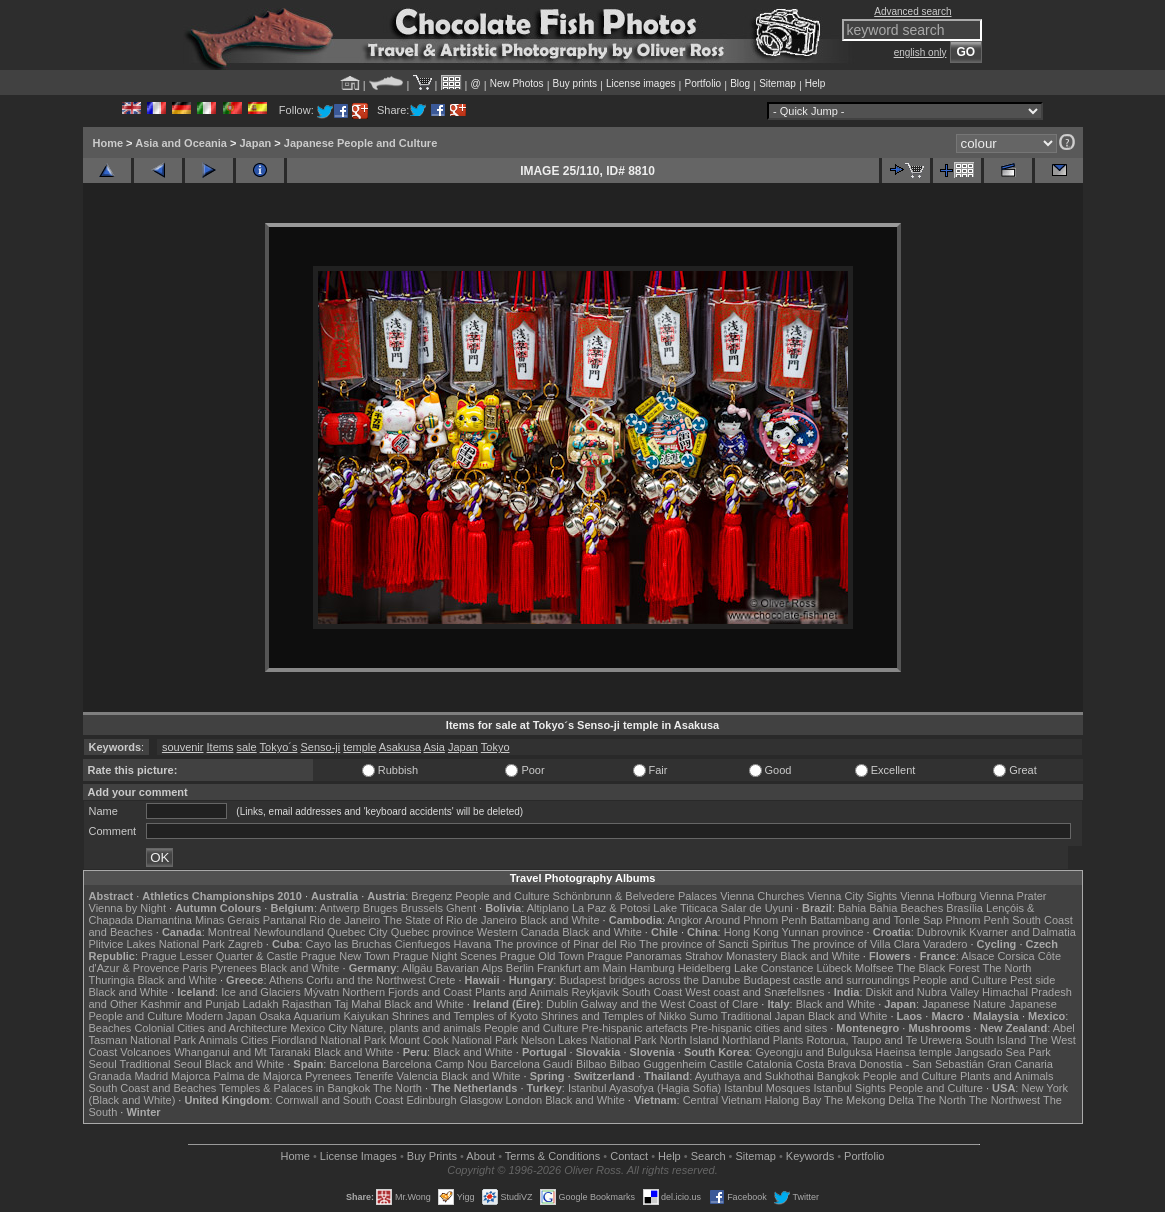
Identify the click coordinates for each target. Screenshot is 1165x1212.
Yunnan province (823, 932)
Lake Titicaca (685, 908)
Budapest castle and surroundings (826, 980)
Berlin (520, 968)
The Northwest (1005, 1100)
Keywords (810, 1156)
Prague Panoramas (634, 956)
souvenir (183, 747)
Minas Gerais (227, 920)
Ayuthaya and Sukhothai (754, 1076)
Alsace (977, 956)
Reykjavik (595, 992)
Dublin (561, 1004)
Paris (194, 968)
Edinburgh (431, 1100)
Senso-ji (321, 747)
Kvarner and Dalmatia (1022, 932)
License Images (358, 1156)
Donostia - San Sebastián (921, 1064)
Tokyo (495, 747)
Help (815, 83)
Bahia (852, 908)
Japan (255, 143)
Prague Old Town (542, 956)
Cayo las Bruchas (349, 944)
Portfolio (702, 83)
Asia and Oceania (181, 143)
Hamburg (651, 968)
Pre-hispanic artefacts (634, 1028)
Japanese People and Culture (360, 143)
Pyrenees (233, 968)
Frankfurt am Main (581, 968)
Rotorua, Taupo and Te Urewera (884, 1040)
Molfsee (874, 968)
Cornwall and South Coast (340, 1100)
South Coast (652, 992)
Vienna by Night (127, 908)
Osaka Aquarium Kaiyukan (324, 1016)
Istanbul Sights (850, 1088)
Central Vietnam (722, 1100)
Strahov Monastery (731, 956)
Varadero (945, 944)
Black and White (559, 920)
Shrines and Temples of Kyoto (465, 1016)
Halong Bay (792, 1100)
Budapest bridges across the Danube (649, 980)
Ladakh (261, 1004)
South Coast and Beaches (153, 1088)
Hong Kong (751, 932)
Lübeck (833, 968)
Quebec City (357, 932)
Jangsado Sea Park (1003, 1052)
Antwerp (339, 908)
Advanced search (912, 11)
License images (640, 83)
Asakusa (400, 747)
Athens (286, 980)
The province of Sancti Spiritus (713, 944)
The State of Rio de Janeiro (450, 920)
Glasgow (481, 1100)
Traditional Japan (763, 1016)
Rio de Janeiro (344, 920)
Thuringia (112, 980)
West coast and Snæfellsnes (754, 992)
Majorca (190, 1076)
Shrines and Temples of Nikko (613, 1016)
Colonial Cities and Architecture (210, 1028)
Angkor (684, 920)
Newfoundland (289, 932)
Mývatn (321, 992)
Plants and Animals (522, 992)
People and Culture (502, 896)
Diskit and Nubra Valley (923, 992)
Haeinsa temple (913, 1052)
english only (920, 52)
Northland (746, 1040)
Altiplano (548, 908)
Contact (629, 1156)
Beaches (110, 1028)
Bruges (380, 908)
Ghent (461, 908)
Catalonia (769, 1064)
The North (1006, 968)
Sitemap (777, 83)
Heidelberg (704, 968)
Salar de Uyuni (757, 908)
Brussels (422, 908)
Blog (740, 83)
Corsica (1015, 956)
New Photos (517, 83)
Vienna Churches (762, 896)
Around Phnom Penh (756, 920)
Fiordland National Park (328, 1040)
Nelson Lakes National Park (589, 1040)
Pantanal (284, 920)
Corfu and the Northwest (365, 980)
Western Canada (518, 932)
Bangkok (838, 1076)
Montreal (229, 932)
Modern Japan (221, 1016)
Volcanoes (145, 1052)
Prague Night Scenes (445, 956)
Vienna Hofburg (938, 896)
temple (359, 747)
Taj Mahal (357, 1004)
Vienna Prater (1012, 896)
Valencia (417, 1076)
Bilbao (591, 1064)
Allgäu (417, 968)
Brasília (964, 908)
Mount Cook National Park (453, 1040)
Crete (442, 980)
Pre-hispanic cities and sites (759, 1028)
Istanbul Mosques (767, 1088)
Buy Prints (432, 1156)
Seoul (103, 1064)
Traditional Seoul (161, 1064)
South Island (995, 1040)
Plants (788, 1040)
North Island (689, 1040)
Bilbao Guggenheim (658, 1064)
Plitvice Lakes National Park (157, 944)
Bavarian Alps (469, 968)
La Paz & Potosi (611, 908)
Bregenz (431, 896)
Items (220, 747)
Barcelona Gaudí (531, 1064)
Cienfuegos (423, 944)
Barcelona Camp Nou (434, 1064)
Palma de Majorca (257, 1076)
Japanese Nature (964, 1004)
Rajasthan (307, 1004)
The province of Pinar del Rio (565, 944)
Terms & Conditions (552, 1156)
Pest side (1032, 980)
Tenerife (373, 1076)
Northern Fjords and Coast (407, 992)
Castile (726, 1064)
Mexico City (318, 1028)
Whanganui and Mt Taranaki (242, 1052)
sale (247, 747)
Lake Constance (774, 968)
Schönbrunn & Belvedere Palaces (635, 896)
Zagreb (245, 944)
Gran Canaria (1020, 1064)
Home (108, 143)
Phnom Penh (978, 920)
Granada (110, 1076)
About (480, 1156)
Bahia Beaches (906, 908)
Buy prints (575, 83)
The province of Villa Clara (855, 944)
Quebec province (432, 932)
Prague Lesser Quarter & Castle (219, 956)
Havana (473, 944)
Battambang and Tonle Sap (876, 920)
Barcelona (354, 1064)
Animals (218, 1040)
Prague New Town (345, 956)
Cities (255, 1040)
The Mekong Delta (869, 1100)
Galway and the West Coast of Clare (670, 1004)
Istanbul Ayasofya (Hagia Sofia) (644, 1088)
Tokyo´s (279, 747)
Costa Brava (825, 1064)
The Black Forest (937, 968)
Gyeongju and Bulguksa (813, 1052)
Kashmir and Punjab (189, 1004)
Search (708, 1156)
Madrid (151, 1076)
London (523, 1100)
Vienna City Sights (852, 896)
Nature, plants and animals (415, 1028)
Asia (433, 747)
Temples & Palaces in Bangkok (294, 1088)
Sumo (703, 1016)
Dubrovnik (942, 932)
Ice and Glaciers (260, 992)
